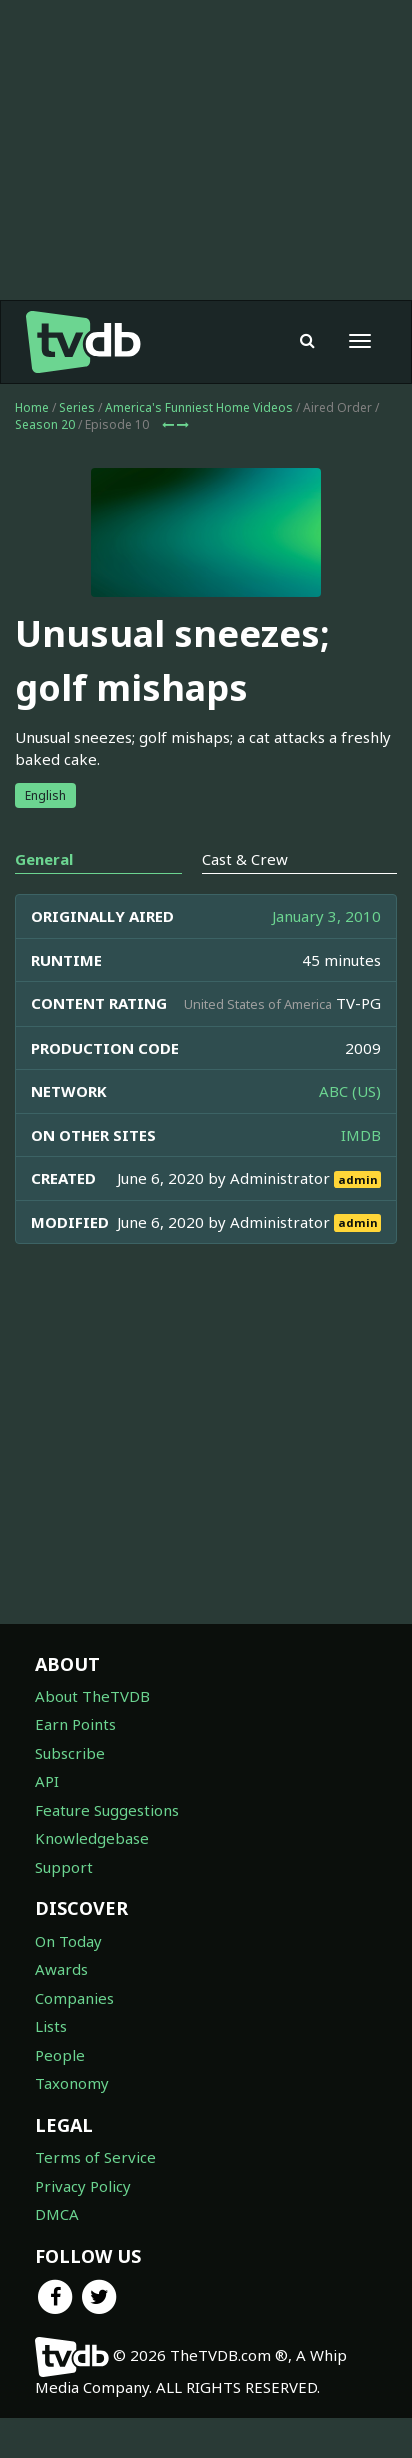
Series (77, 407)
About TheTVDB (92, 1696)
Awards (61, 1969)
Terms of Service (95, 2157)
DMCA (57, 2214)
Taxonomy (72, 2083)
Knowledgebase (92, 1838)
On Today (68, 1941)
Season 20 (45, 424)
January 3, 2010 (326, 916)
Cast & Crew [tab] (245, 859)
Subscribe (70, 1753)
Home (32, 407)
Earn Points (75, 1724)
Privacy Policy (83, 2186)
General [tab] (44, 859)
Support (64, 1867)
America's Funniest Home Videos (199, 407)
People (60, 2055)
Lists (51, 2026)
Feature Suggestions (107, 1810)
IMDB (361, 1135)
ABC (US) (350, 1091)
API (47, 1781)
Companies (74, 1998)
